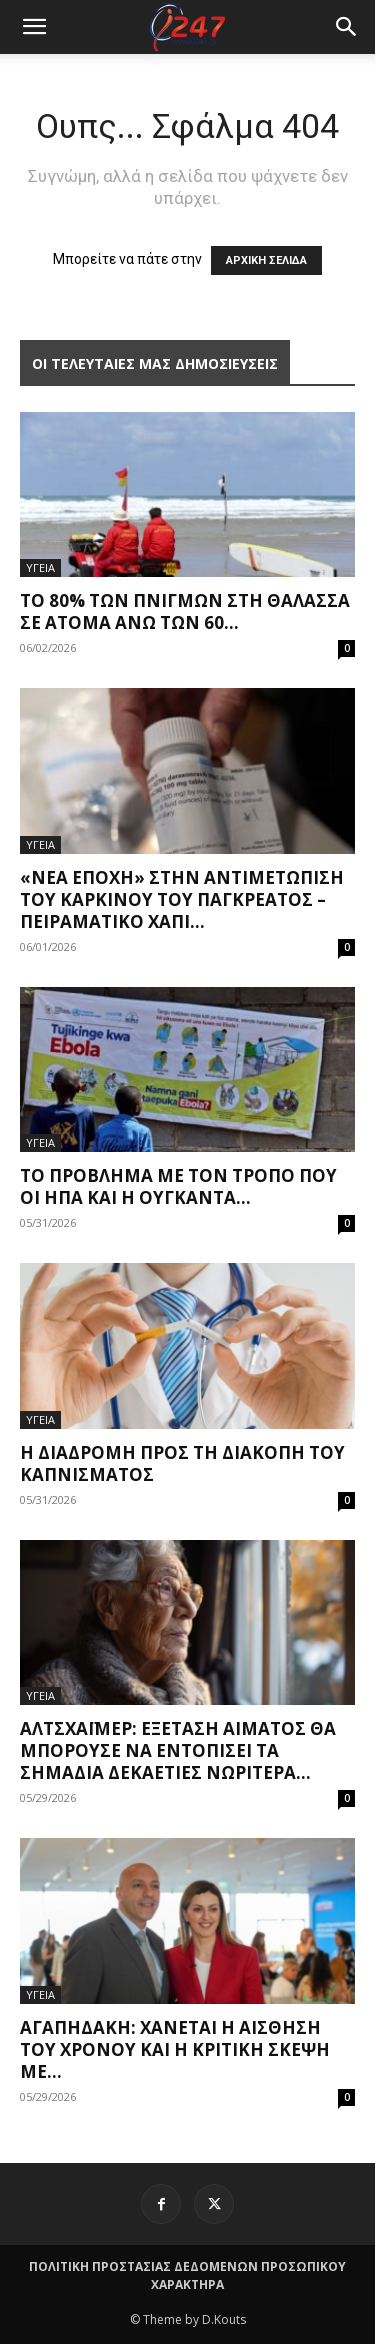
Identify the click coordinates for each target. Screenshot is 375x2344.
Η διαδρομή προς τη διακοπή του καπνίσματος (182, 1463)
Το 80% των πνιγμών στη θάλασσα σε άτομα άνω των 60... (185, 611)
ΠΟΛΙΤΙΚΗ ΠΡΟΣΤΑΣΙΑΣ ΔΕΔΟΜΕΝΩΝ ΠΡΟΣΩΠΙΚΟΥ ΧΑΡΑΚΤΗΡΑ (187, 2275)
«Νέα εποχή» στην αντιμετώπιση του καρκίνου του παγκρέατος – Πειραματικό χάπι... (182, 899)
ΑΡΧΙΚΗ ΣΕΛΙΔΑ (266, 260)
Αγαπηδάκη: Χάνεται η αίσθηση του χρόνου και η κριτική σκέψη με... (175, 2049)
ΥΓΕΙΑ (40, 567)
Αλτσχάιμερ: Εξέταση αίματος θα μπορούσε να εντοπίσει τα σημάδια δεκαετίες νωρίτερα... (178, 1750)
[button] (347, 27)
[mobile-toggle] (34, 27)
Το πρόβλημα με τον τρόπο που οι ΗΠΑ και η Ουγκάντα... (178, 1186)
